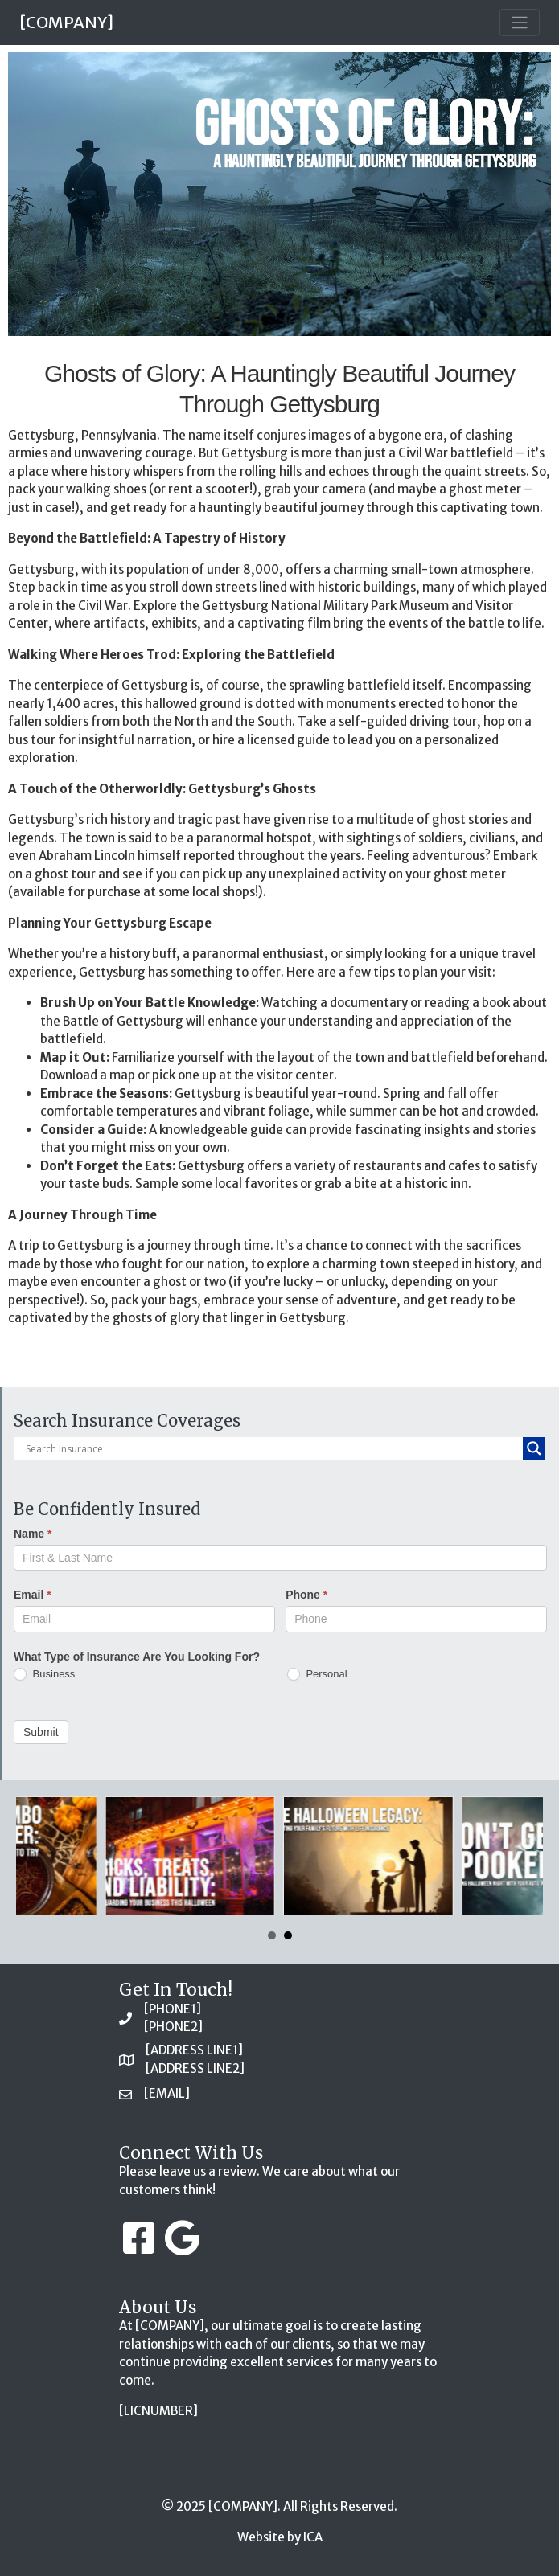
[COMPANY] (66, 22)
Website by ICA (280, 2537)
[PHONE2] (173, 2026)
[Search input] (272, 1448)
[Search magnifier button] (534, 1448)
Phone (306, 1594)
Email (32, 1594)
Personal (317, 1674)
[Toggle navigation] (519, 22)
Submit (41, 1732)
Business (44, 1674)
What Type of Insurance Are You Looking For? (137, 1656)
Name (32, 1533)
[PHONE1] (172, 2009)
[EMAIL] (167, 2093)
